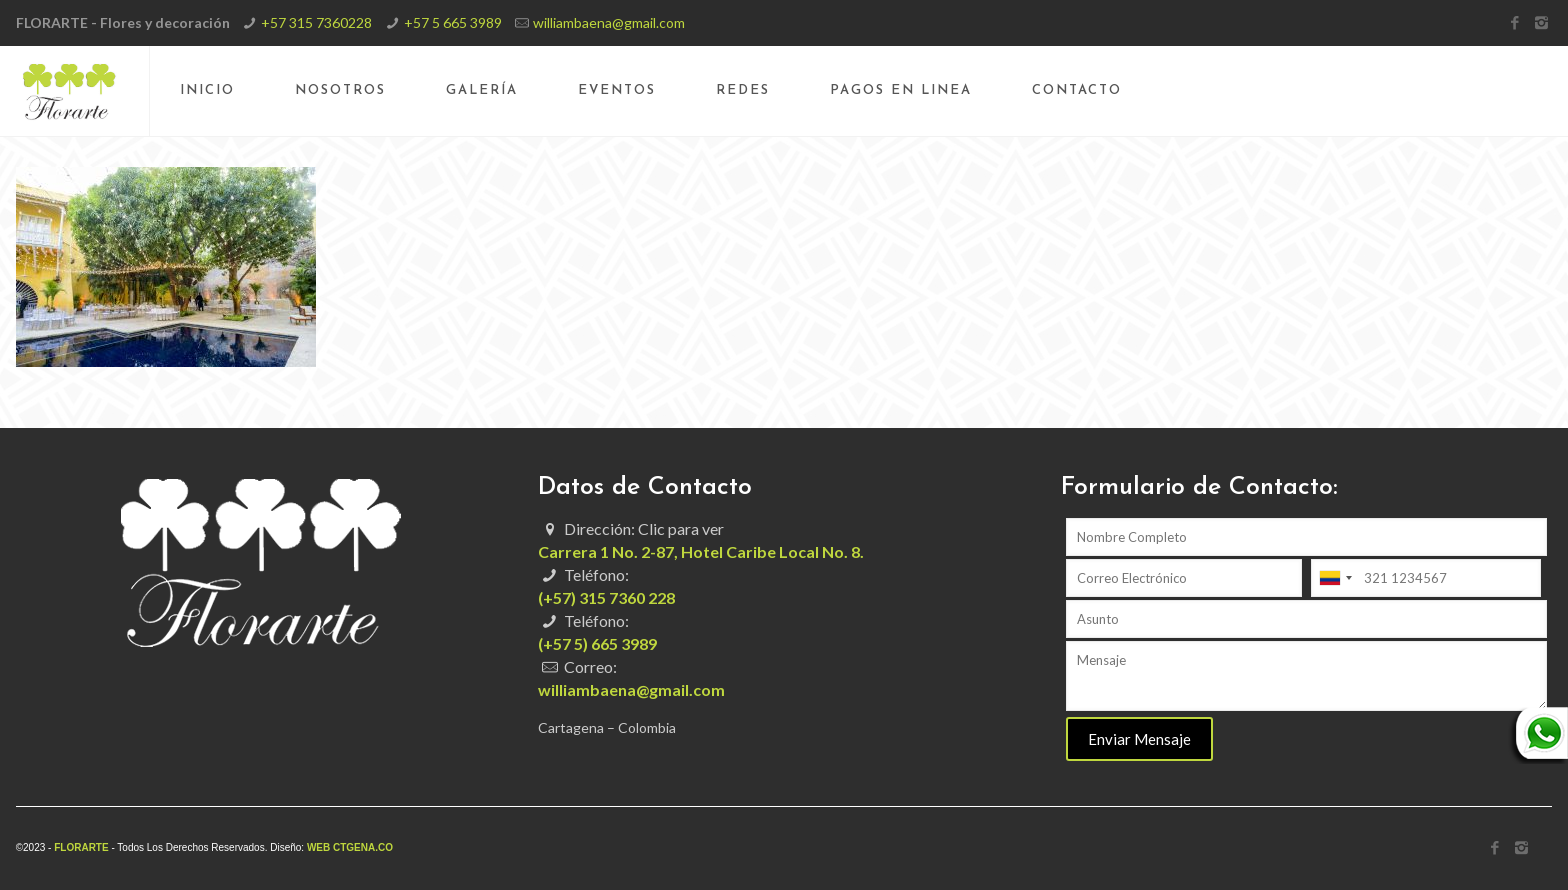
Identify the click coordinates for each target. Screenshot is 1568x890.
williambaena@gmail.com (609, 22)
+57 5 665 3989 (453, 22)
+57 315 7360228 (316, 22)
